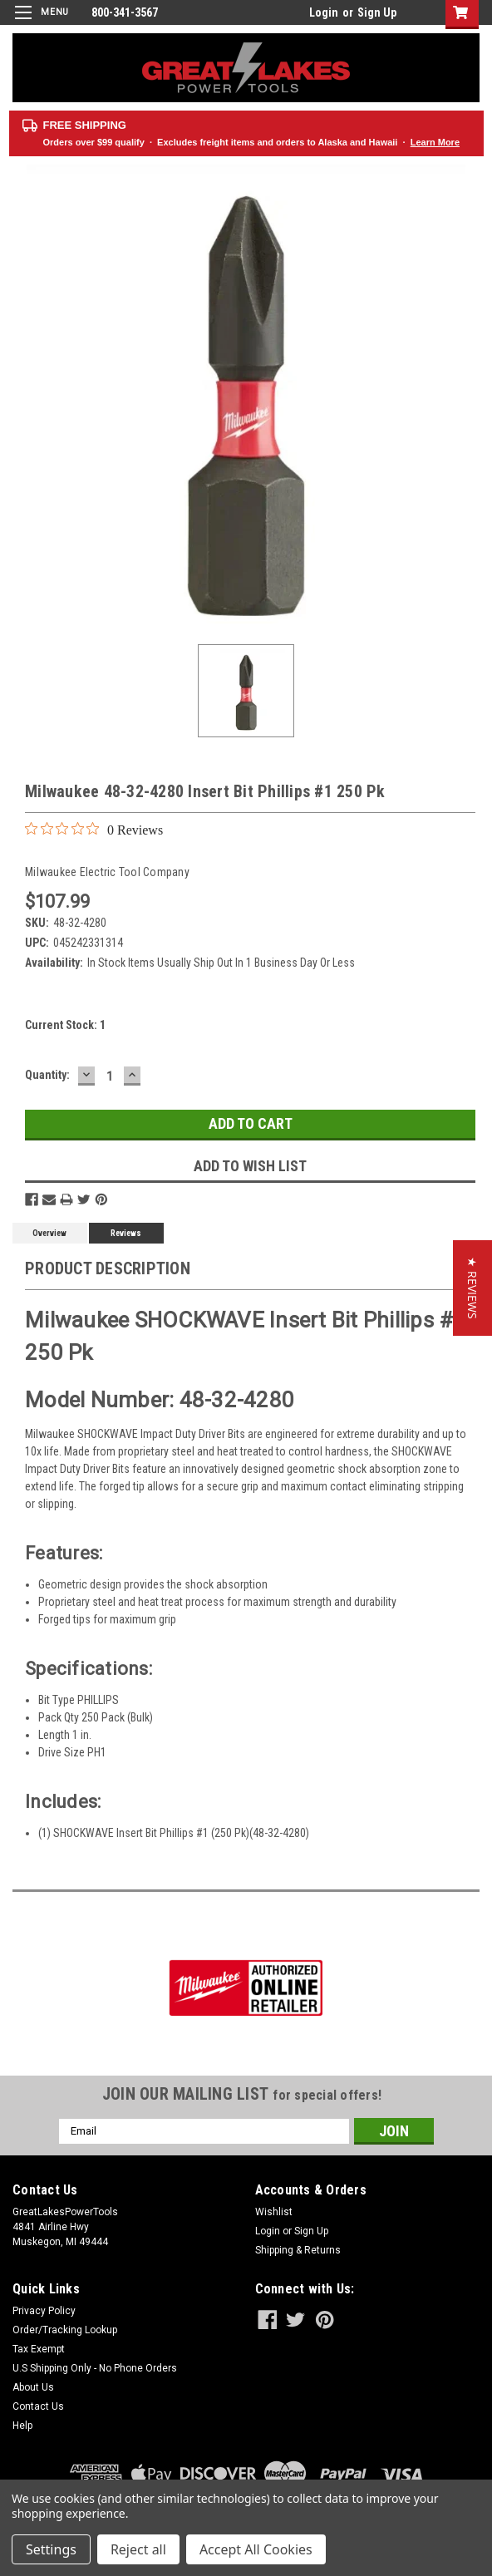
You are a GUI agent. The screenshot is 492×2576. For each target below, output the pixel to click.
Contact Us (38, 2406)
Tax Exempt (38, 2349)
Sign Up (376, 12)
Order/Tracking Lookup (64, 2330)
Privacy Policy (44, 2311)
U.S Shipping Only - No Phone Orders (94, 2368)
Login (323, 12)
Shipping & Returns (298, 2250)
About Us (33, 2387)
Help (22, 2425)
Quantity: (47, 1074)
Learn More (435, 142)
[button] (472, 1288)
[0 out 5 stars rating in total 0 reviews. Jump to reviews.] (94, 829)
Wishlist (274, 2212)
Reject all (138, 2549)
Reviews (126, 1233)
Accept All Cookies (255, 2549)
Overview (49, 1233)
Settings (51, 2549)
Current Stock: (65, 1025)
